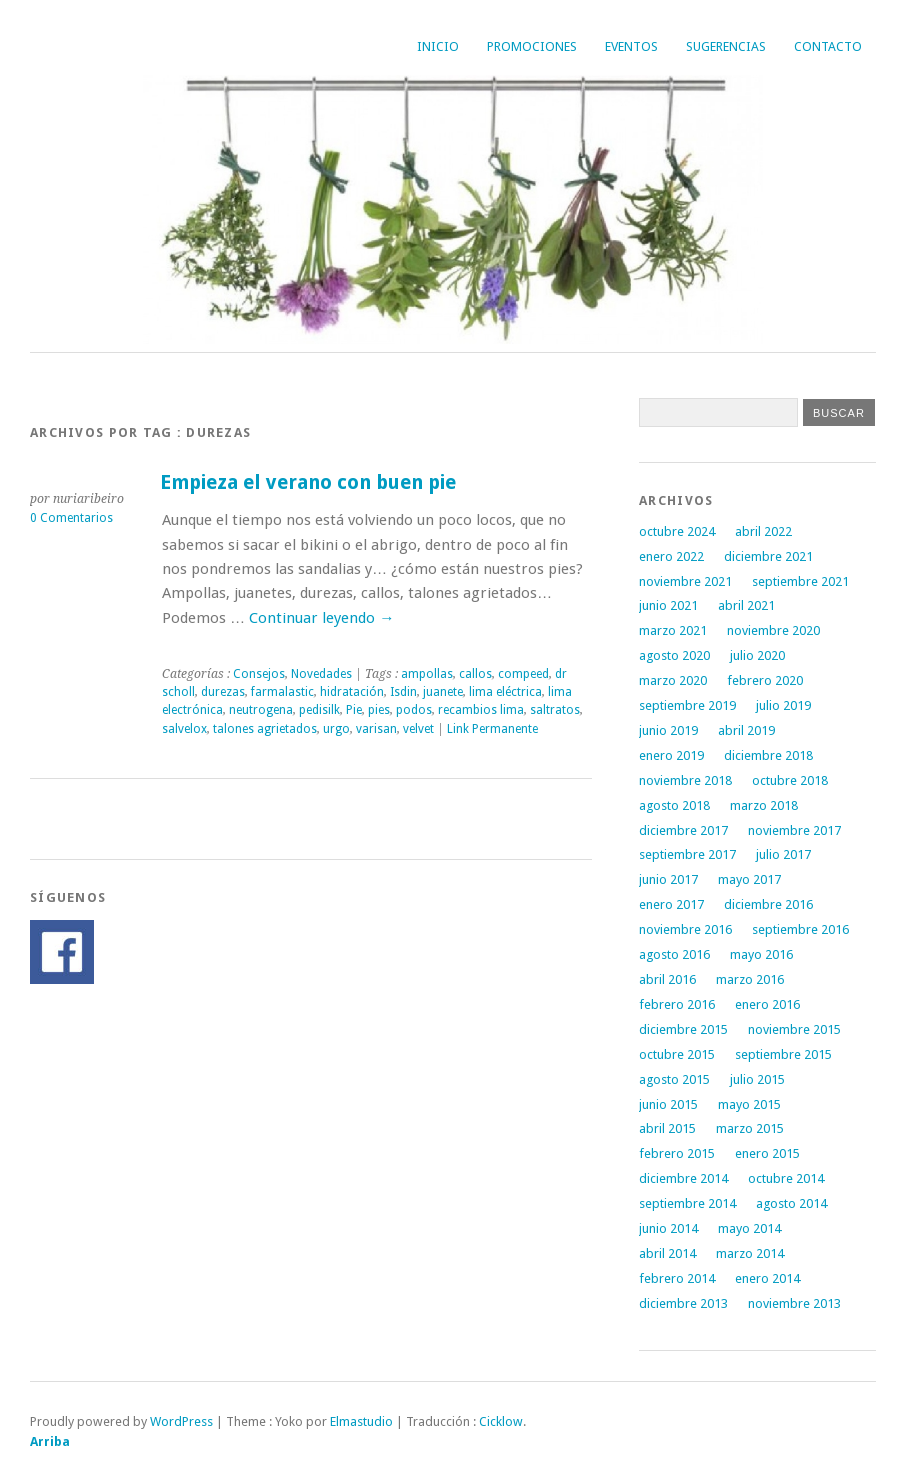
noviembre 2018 (685, 780)
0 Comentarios (71, 518)
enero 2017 (671, 904)
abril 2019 (746, 730)
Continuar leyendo (321, 618)
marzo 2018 (764, 805)
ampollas (427, 674)
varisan (376, 729)
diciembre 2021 (768, 556)
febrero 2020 (765, 680)
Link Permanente (492, 729)
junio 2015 (668, 1104)
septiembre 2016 (800, 929)
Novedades (321, 674)
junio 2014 (668, 1228)
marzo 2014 (750, 1253)
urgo (336, 729)
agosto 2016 (674, 954)
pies (379, 710)
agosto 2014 (791, 1203)
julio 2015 (757, 1079)
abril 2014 (667, 1253)
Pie (354, 710)
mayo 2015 (749, 1104)
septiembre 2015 (783, 1054)
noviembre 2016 (685, 929)
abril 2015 (667, 1128)
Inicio (438, 46)
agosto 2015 (674, 1079)
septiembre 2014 (687, 1203)
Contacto (828, 46)
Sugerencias (726, 46)
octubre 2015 (677, 1054)
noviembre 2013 (794, 1303)
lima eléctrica (505, 692)
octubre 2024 (677, 531)
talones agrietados (265, 729)
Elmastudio (361, 1421)
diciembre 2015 (683, 1029)
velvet (418, 729)
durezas (223, 692)
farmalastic (282, 692)
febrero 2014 (677, 1278)
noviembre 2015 (794, 1029)
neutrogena (261, 710)
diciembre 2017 (683, 830)
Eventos (631, 46)
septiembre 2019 (687, 705)
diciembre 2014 (683, 1178)
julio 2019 (783, 705)
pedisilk (319, 710)
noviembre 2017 (794, 830)
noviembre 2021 (685, 581)
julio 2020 (757, 655)
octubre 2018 (790, 780)
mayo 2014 (749, 1228)
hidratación (352, 692)
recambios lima (481, 710)
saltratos (555, 710)
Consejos (259, 674)
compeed (523, 674)
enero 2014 (767, 1278)
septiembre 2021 (800, 581)
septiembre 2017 (687, 854)
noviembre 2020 (773, 630)
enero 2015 (767, 1153)
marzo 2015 (750, 1128)
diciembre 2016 (768, 904)
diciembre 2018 (768, 755)
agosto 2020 (674, 655)
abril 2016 (667, 979)
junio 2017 (668, 879)
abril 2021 (746, 605)
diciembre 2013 (683, 1303)
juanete (443, 692)
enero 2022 (671, 556)
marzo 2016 (750, 979)
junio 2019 (668, 730)
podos (414, 710)
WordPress (181, 1421)
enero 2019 (671, 755)
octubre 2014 (786, 1178)
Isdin (403, 692)
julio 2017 (783, 854)
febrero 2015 (677, 1153)
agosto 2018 (674, 805)
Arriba (50, 1441)
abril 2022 (763, 531)
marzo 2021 (673, 630)
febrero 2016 (677, 1004)
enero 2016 (767, 1004)
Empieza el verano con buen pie (308, 482)
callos (475, 674)
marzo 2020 (673, 680)
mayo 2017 (749, 879)
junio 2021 (668, 605)
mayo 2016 (761, 954)
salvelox (184, 729)
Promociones (532, 46)
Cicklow (501, 1421)
